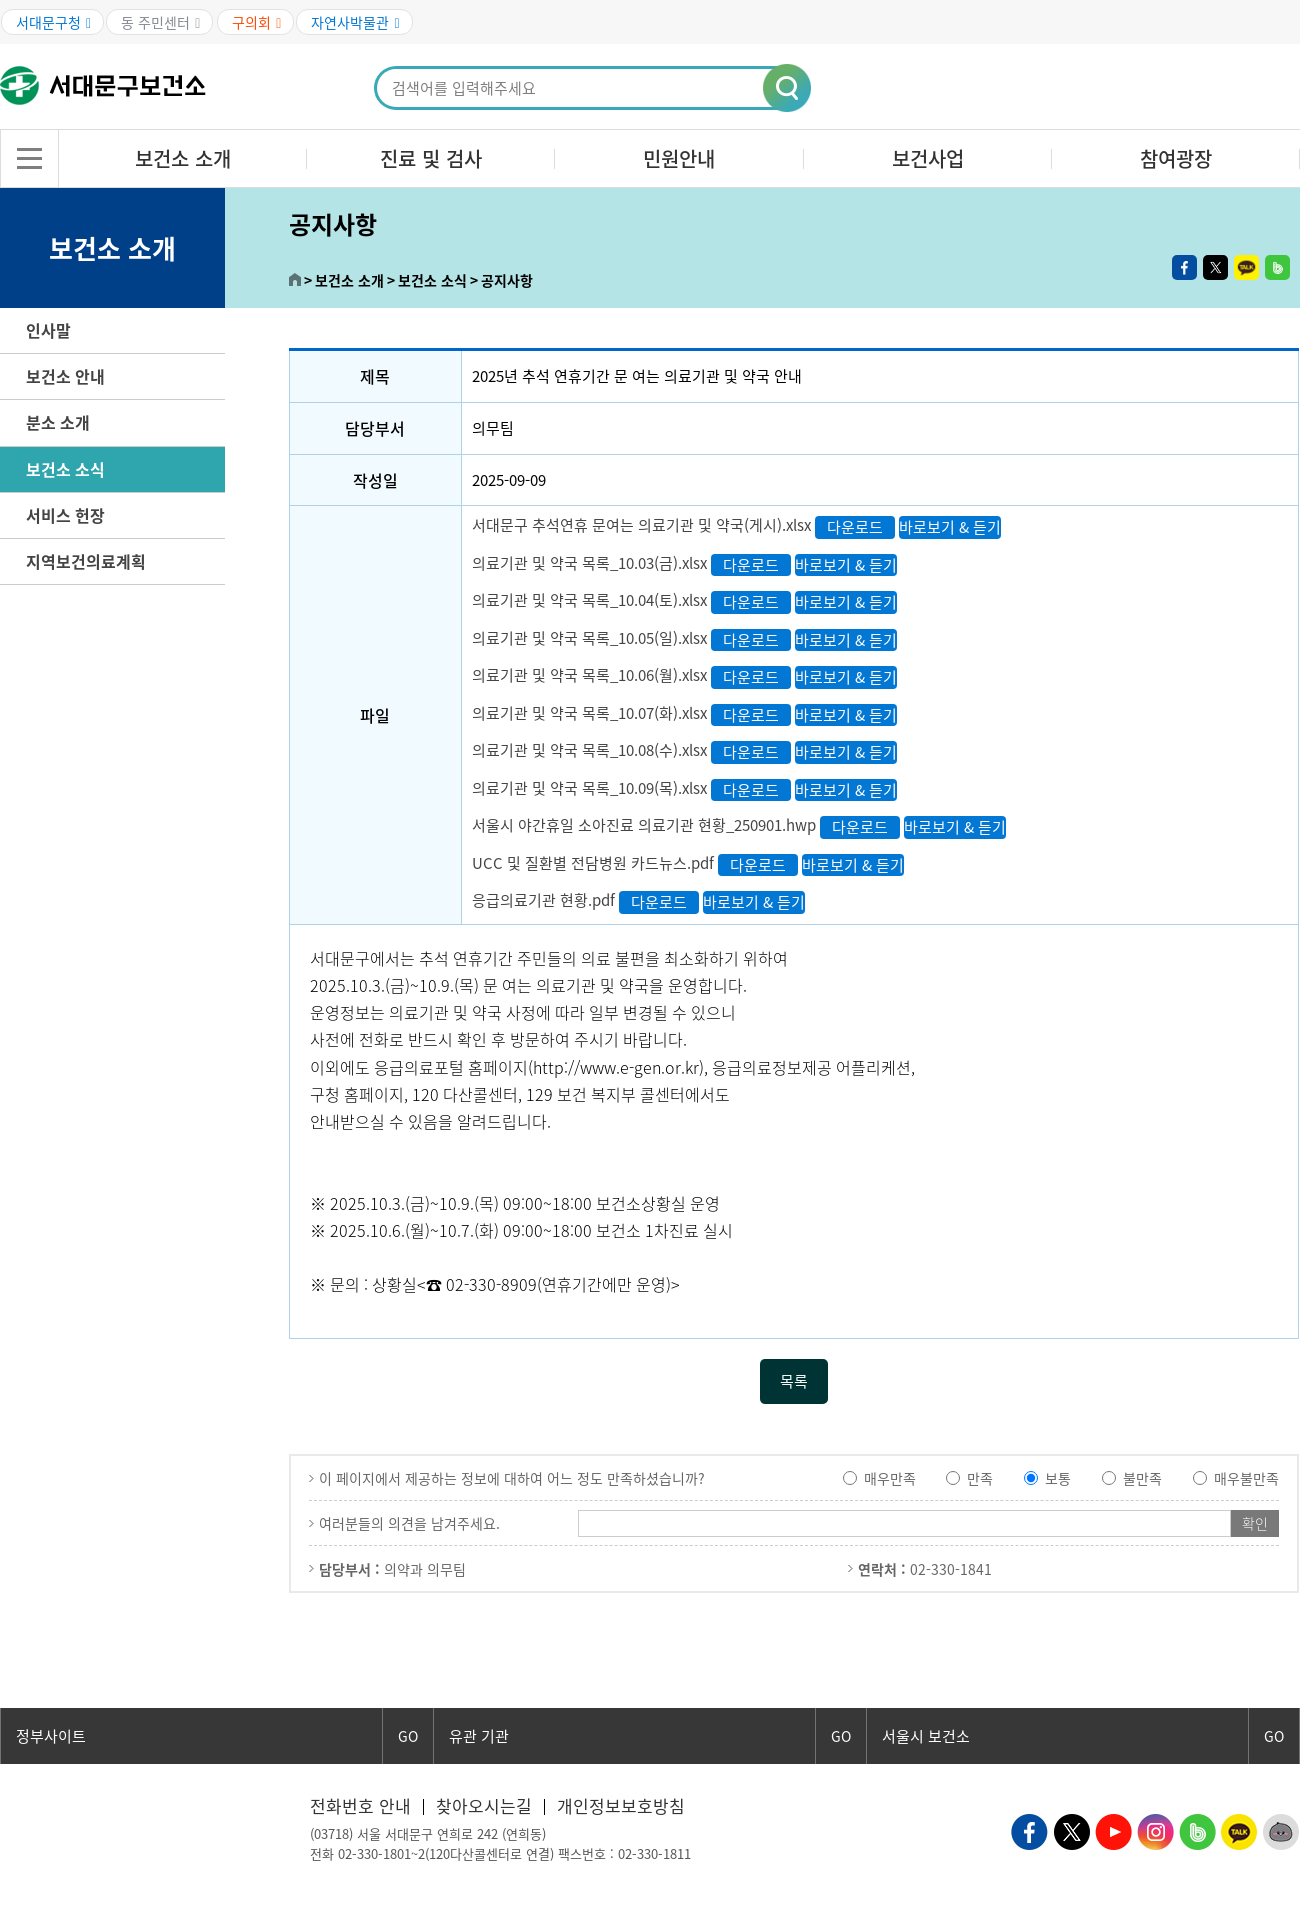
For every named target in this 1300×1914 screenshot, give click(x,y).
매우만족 (890, 1478)
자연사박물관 (355, 22)
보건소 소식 (65, 469)
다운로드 (855, 527)
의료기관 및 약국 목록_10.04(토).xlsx (589, 601)
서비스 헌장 (65, 515)
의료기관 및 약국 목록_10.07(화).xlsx (589, 713)
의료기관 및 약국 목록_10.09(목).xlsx (589, 788)
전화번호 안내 (360, 1805)
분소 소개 (58, 422)
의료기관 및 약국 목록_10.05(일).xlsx (589, 638)
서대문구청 (53, 22)
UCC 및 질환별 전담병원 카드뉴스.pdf (593, 863)
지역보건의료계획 (86, 561)
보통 (1058, 1478)
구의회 (256, 22)
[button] (788, 89)
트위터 (1215, 267)
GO (408, 1736)
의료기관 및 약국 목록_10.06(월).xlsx (589, 676)
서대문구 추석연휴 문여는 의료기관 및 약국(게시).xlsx (641, 526)
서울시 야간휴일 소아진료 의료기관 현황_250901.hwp (644, 826)
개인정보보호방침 (621, 1805)
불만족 (1142, 1478)
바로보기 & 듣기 (950, 527)
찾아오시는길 (484, 1805)
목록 (794, 1381)
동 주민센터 (160, 22)
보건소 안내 (65, 376)
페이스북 (1184, 267)
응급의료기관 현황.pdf (543, 901)
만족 (980, 1478)
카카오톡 (1246, 267)
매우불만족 (1246, 1478)
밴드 (1277, 267)
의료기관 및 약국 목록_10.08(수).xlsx (589, 751)
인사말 (48, 330)
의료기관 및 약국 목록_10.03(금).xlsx (589, 563)
